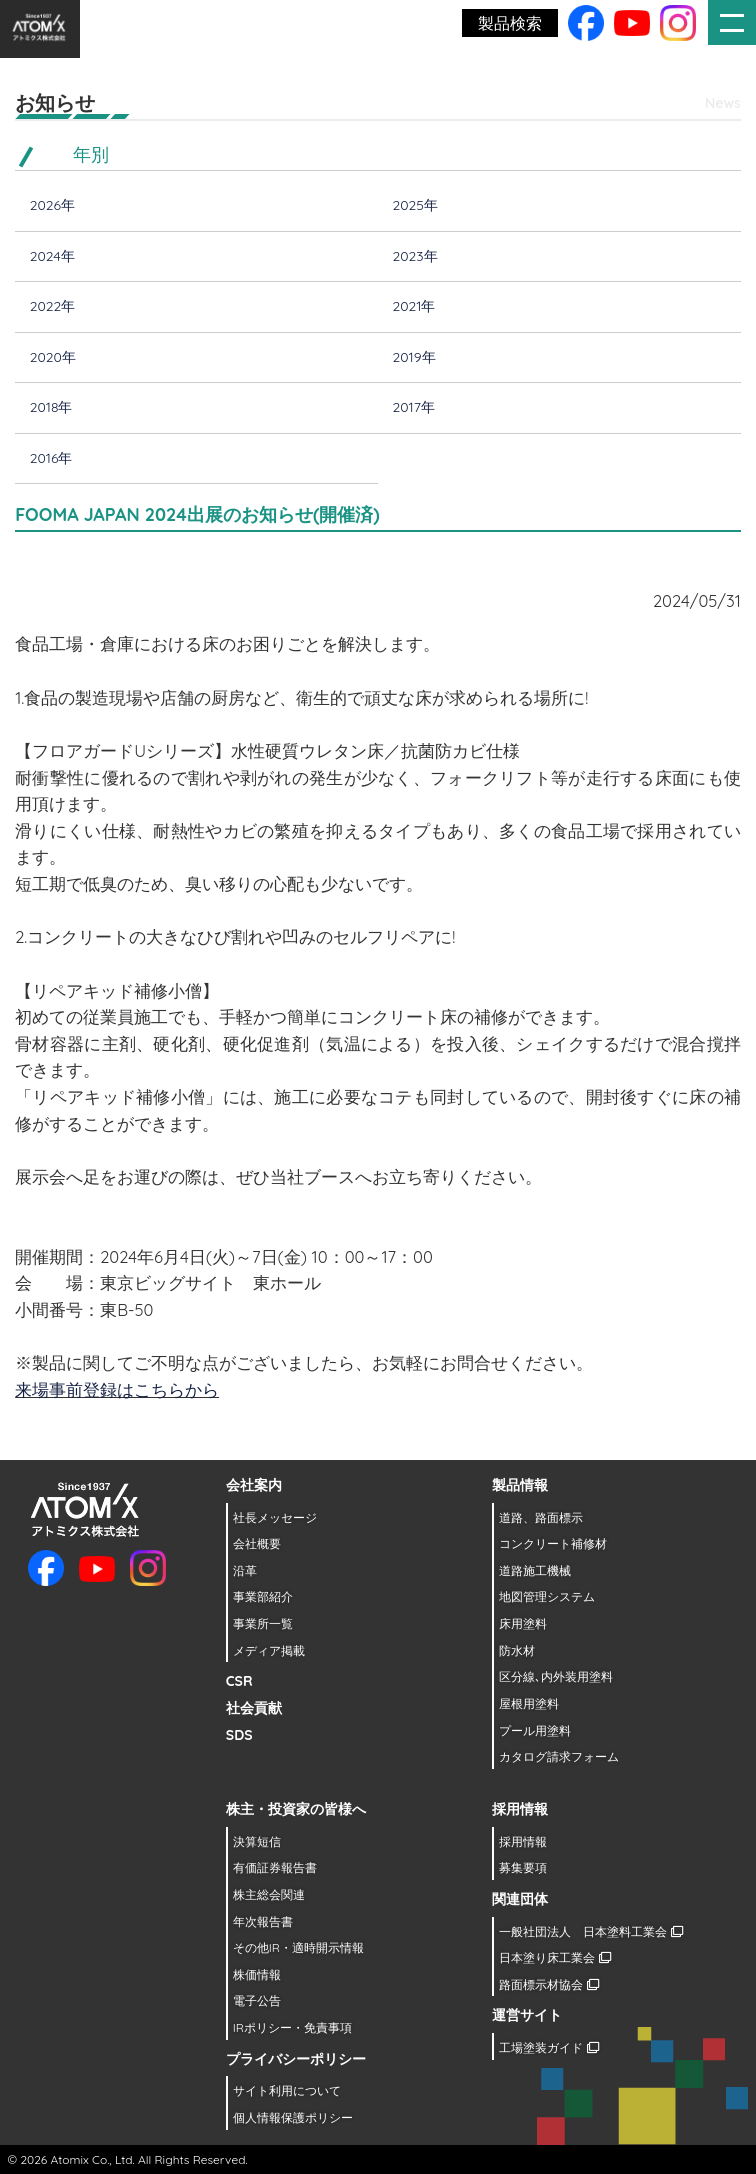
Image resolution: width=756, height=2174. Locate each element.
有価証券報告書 (275, 1867)
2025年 (414, 205)
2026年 (52, 205)
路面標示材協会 (548, 1984)
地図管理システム (547, 1596)
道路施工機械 (535, 1570)
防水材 (517, 1650)
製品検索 (510, 23)
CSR (239, 1681)
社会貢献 (254, 1708)
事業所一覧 (263, 1623)
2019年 (413, 357)
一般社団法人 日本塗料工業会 (590, 1931)
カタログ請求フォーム (559, 1756)
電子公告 (257, 2000)
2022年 (53, 306)
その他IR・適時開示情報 (298, 1947)
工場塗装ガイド (548, 2047)
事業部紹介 (263, 1596)
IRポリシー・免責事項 (292, 2027)
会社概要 (257, 1543)
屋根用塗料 (529, 1703)
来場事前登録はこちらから (117, 1389)
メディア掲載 (269, 1650)
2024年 (52, 256)
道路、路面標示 (541, 1517)
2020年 (53, 357)
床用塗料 (523, 1623)
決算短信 (257, 1841)
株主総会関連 (269, 1894)
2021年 (413, 306)
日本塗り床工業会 (554, 1957)
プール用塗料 (535, 1730)
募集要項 (523, 1867)
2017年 (413, 407)
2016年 (51, 458)
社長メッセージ (275, 1517)
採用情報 (523, 1841)
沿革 (245, 1570)
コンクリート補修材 (553, 1543)
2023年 (414, 256)
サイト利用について (287, 2090)
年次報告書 (263, 1921)
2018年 (51, 407)
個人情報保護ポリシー (293, 2117)
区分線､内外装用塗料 (556, 1676)
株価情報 (257, 1974)
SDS (239, 1735)
